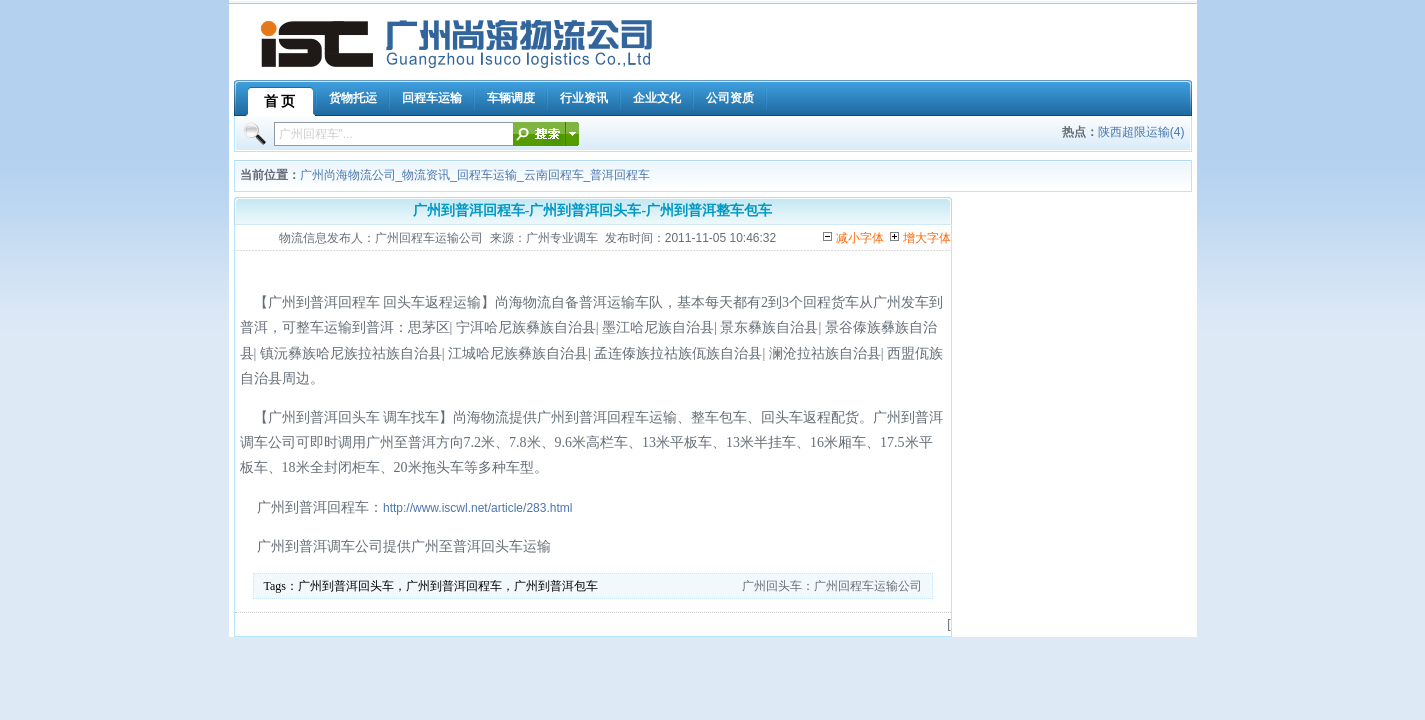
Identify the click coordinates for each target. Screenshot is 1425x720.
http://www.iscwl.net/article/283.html (477, 508)
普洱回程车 (620, 175)
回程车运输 (487, 175)
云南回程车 (554, 175)
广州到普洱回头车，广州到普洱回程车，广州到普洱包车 (448, 586)
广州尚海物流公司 (348, 175)
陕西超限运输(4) (1141, 132)
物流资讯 (426, 175)
